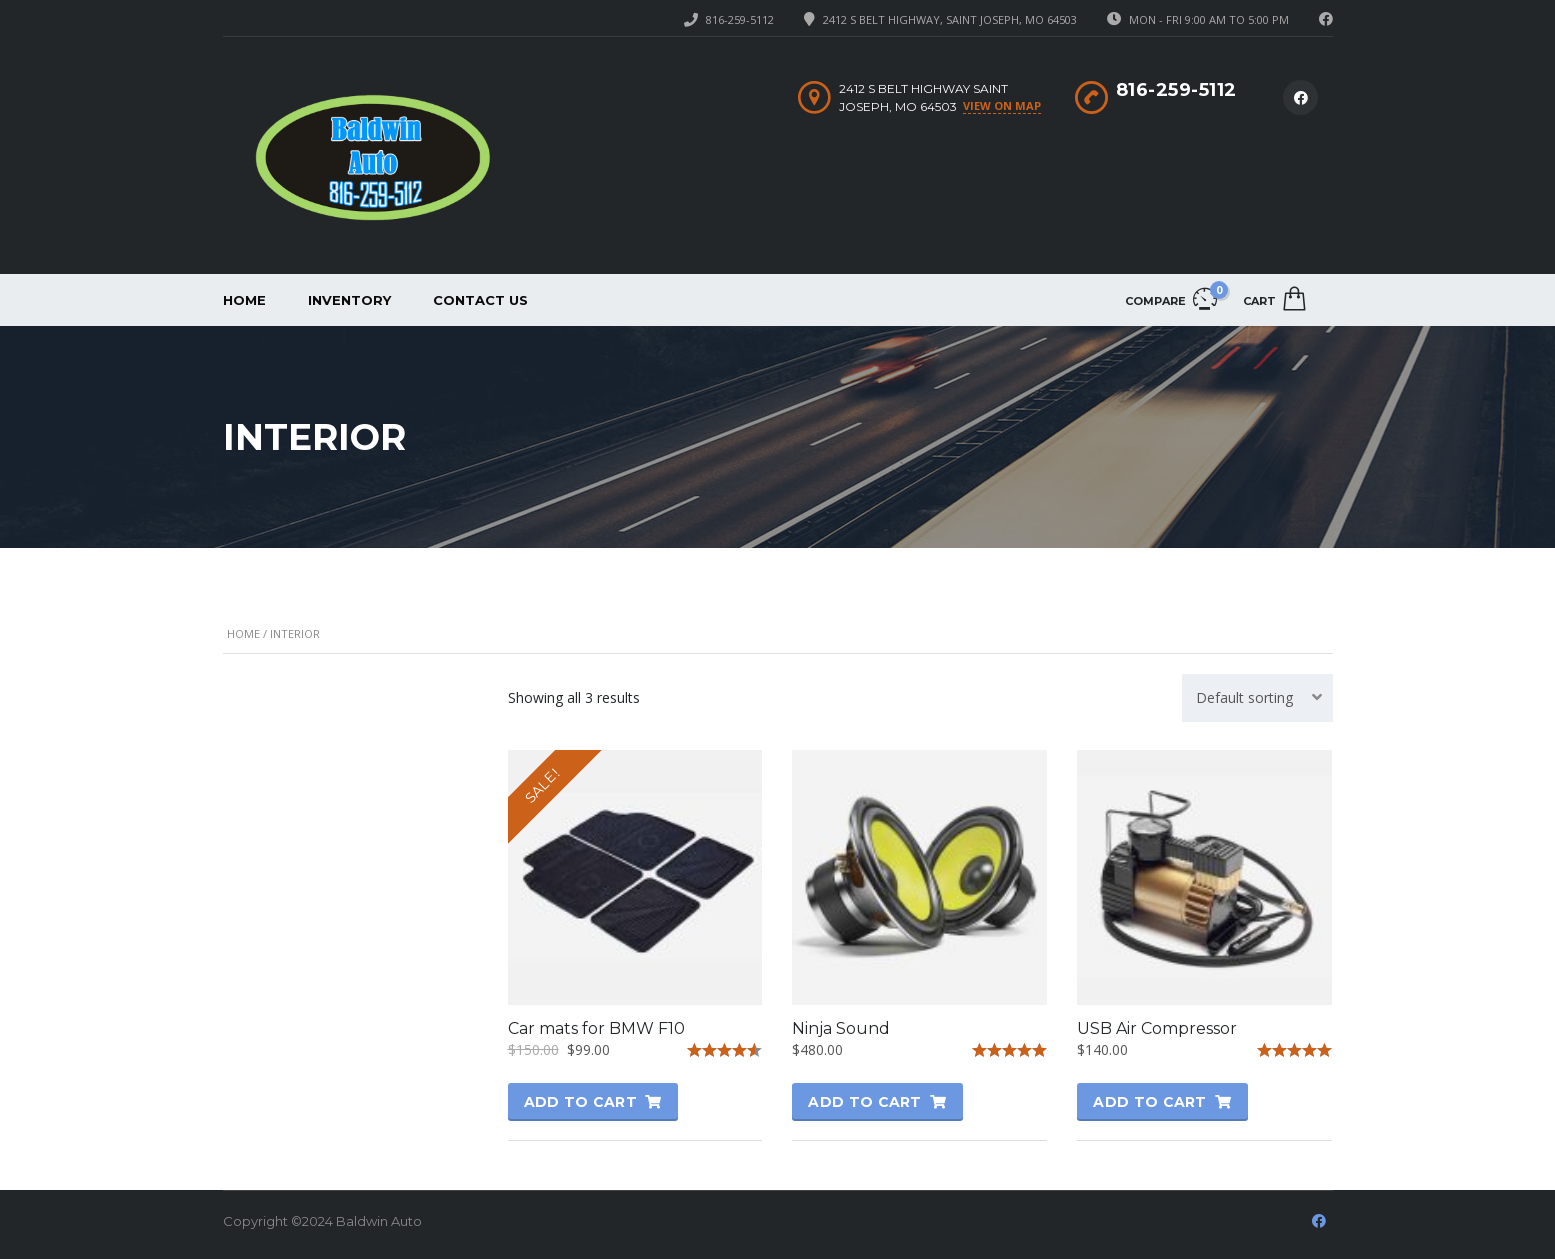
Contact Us (480, 300)
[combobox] (1257, 698)
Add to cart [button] (580, 1102)
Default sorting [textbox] (1244, 697)
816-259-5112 (740, 19)
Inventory (349, 300)
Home (244, 300)
